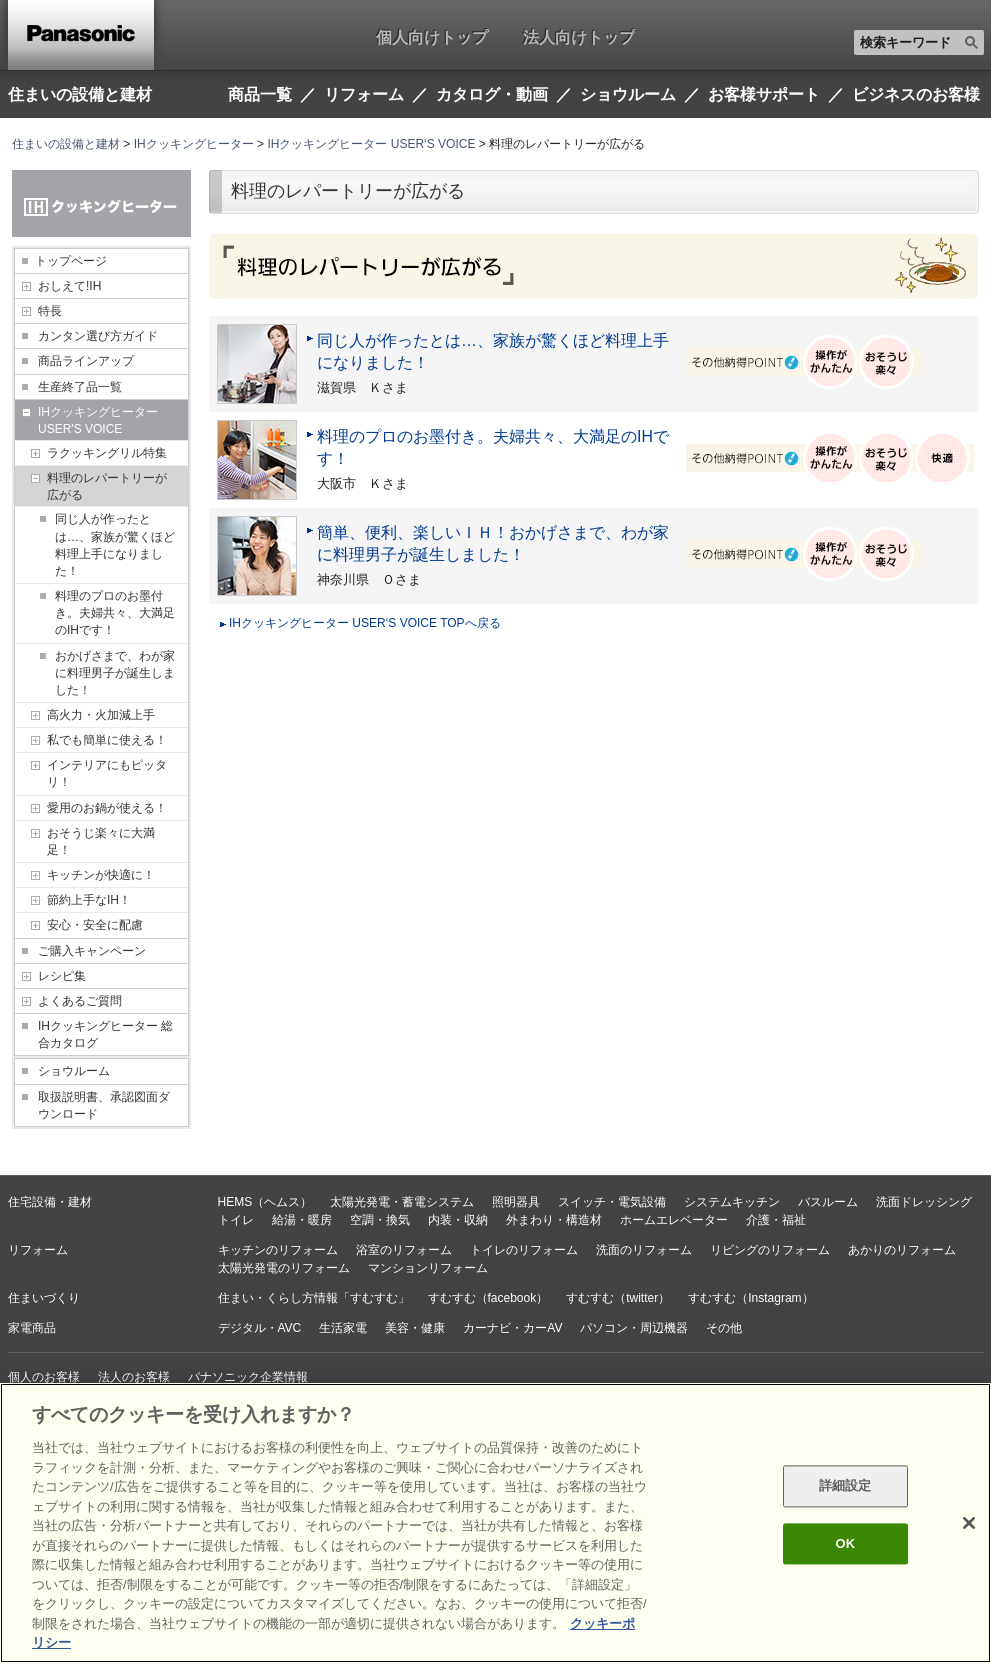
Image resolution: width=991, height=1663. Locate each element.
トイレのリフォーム (524, 1250)
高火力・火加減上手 (101, 715)
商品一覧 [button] (260, 95)
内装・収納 (458, 1220)
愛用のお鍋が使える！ (107, 808)
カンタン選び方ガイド (98, 336)
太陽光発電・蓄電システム (402, 1202)
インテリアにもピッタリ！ (107, 773)
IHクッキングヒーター (194, 144)
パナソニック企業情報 (248, 1377)
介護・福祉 (776, 1220)
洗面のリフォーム (644, 1250)
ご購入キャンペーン (92, 951)
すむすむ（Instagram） (750, 1298)
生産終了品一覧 (80, 387)
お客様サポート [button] (764, 95)
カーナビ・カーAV (512, 1328)
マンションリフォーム (428, 1268)
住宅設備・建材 (50, 1202)
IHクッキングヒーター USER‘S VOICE (371, 144)
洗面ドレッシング (924, 1202)
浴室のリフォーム (404, 1250)
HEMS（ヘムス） (265, 1202)
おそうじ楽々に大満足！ (101, 841)
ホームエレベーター (674, 1220)
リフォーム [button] (364, 95)
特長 (50, 311)
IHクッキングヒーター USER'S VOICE (98, 420)
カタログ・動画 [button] (492, 95)
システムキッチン (732, 1202)
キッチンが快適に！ (101, 875)
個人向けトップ (432, 37)
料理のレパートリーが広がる (107, 486)
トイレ (236, 1220)
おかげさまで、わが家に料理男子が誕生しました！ (115, 673)
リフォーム (38, 1250)
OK (845, 1543)
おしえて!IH (69, 286)
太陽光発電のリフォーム (284, 1268)
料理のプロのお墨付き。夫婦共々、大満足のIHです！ (115, 613)
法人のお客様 (134, 1377)
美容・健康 (415, 1328)
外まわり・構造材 (554, 1220)
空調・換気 (380, 1220)
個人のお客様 (44, 1377)
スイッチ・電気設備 (612, 1202)
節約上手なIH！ (89, 900)
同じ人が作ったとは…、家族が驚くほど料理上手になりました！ (115, 544)
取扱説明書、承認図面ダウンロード (104, 1105)
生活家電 (343, 1328)
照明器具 (516, 1202)
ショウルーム (74, 1071)
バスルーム (828, 1202)
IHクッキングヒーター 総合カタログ (105, 1034)
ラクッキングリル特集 (107, 453)
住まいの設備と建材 (80, 94)
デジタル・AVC (260, 1328)
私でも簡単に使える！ (107, 740)
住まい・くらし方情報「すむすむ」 (314, 1298)
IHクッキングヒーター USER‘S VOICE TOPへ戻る (365, 623)
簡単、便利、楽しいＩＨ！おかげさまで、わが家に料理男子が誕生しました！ (493, 543)
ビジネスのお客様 (916, 95)
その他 (724, 1328)
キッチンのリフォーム (278, 1250)
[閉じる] (969, 1523)
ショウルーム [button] (628, 95)
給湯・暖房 (302, 1220)
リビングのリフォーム (770, 1250)
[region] (495, 1523)
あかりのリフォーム (902, 1250)
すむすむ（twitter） (618, 1298)
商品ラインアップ (86, 361)
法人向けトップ (579, 37)
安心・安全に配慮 (95, 925)
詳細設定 (845, 1486)
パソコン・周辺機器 (634, 1328)
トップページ (71, 261)
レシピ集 (62, 976)
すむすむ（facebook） (488, 1298)
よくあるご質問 (80, 1001)
